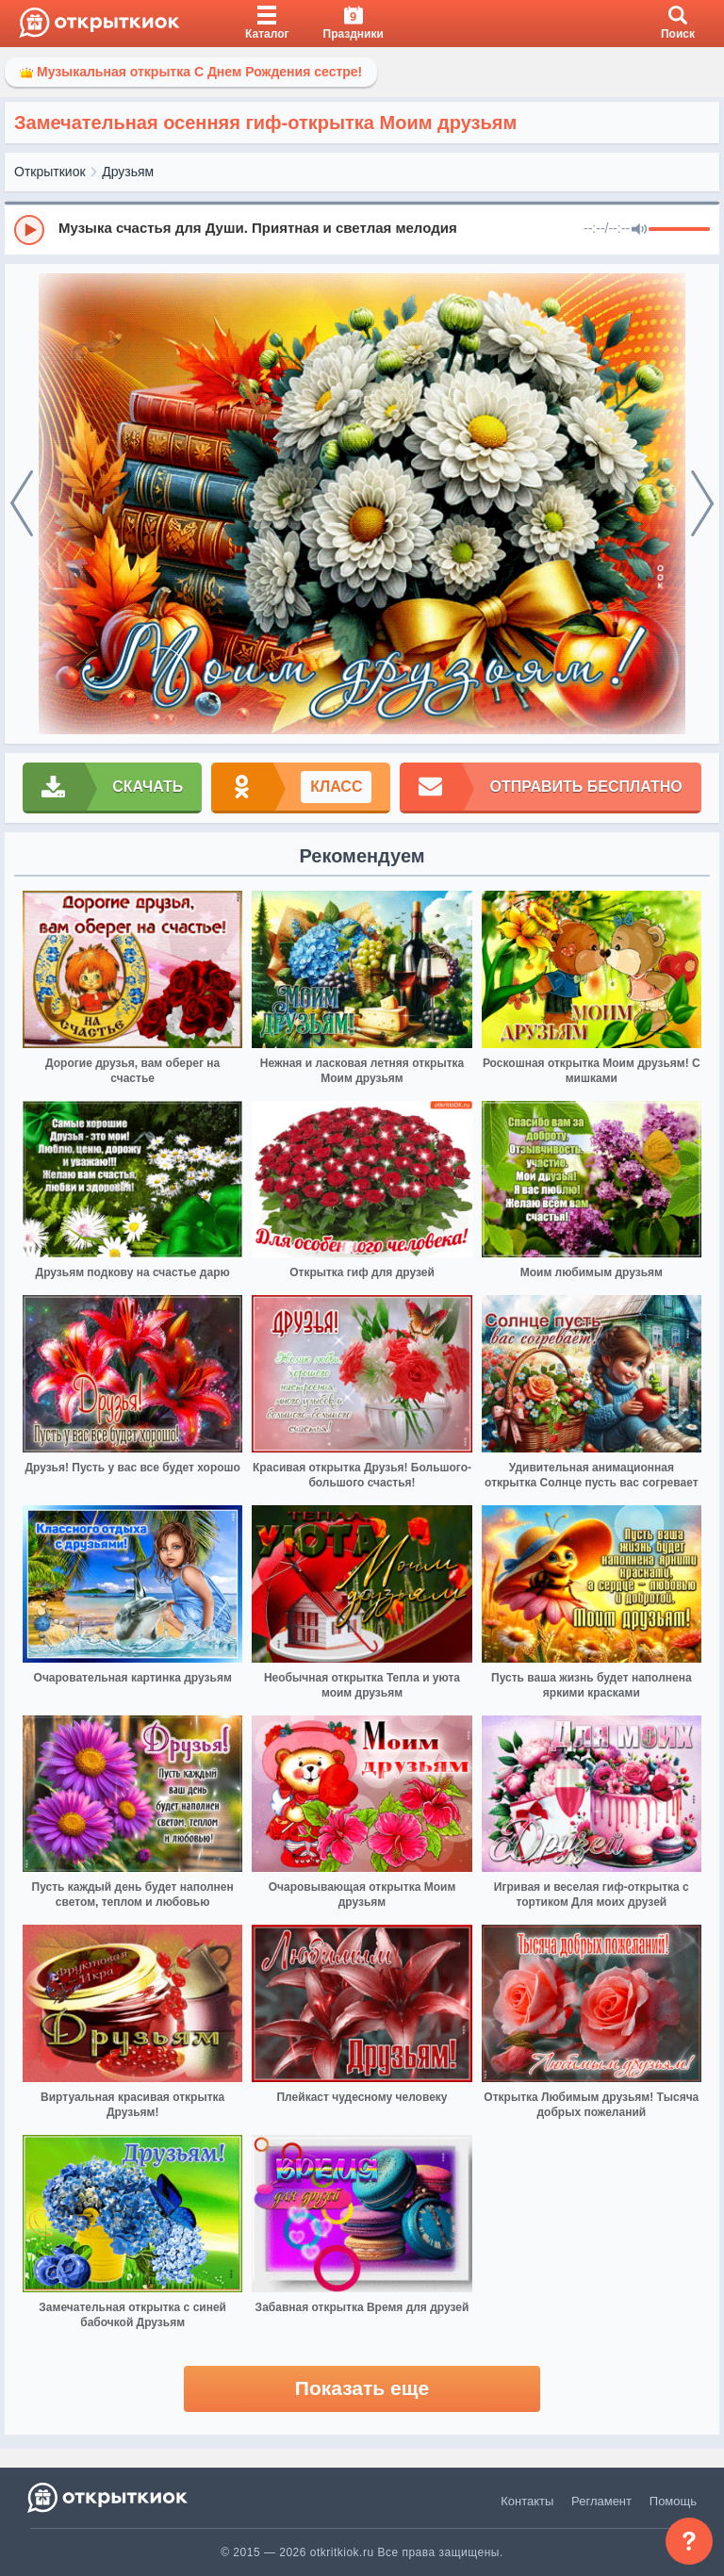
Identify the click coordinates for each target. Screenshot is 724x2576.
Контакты (527, 2501)
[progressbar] (679, 230)
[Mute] (639, 230)
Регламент (601, 2501)
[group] (362, 229)
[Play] (29, 230)
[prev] (21, 504)
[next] (702, 504)
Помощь (673, 2501)
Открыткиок (50, 171)
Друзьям (128, 171)
